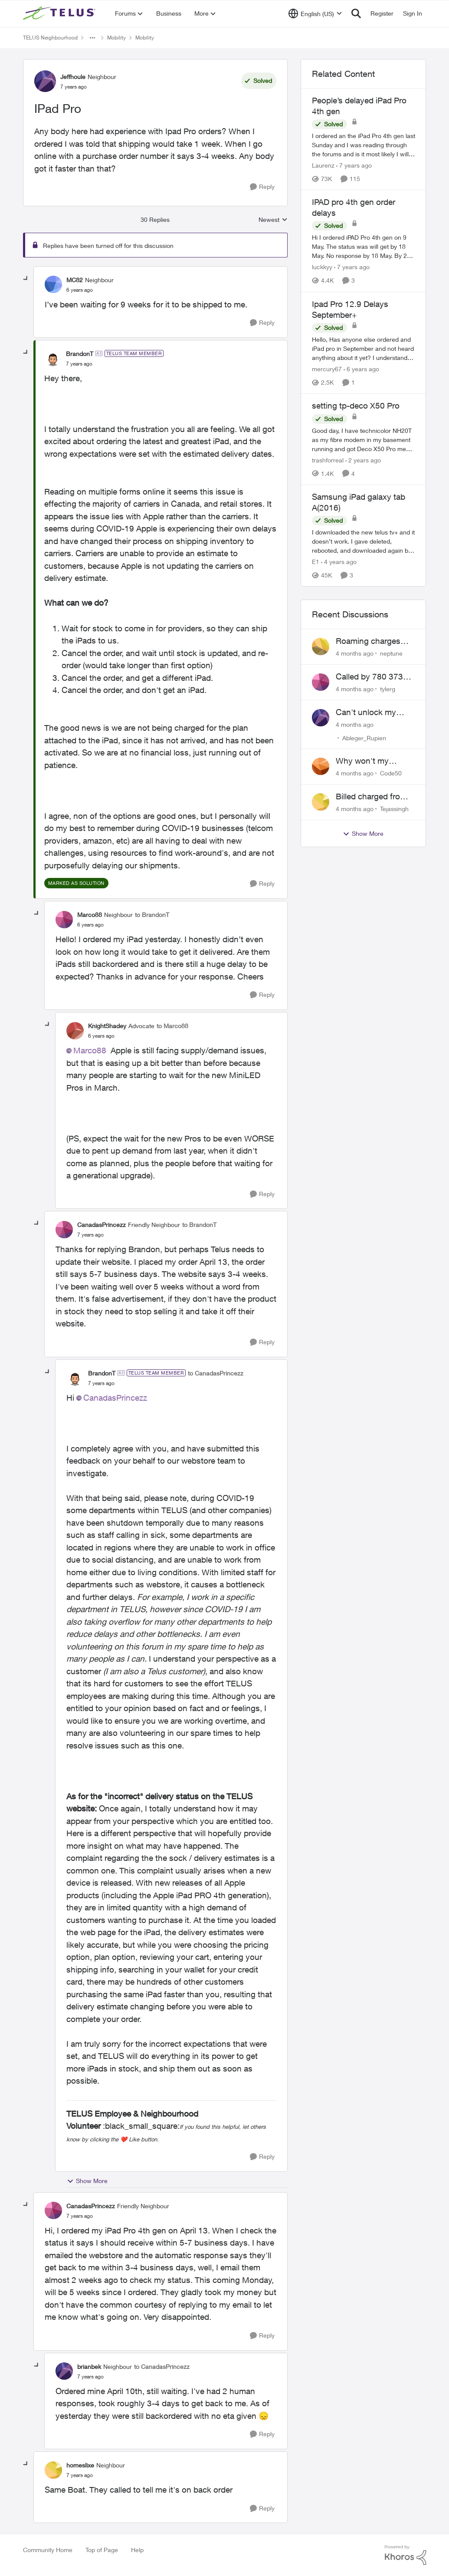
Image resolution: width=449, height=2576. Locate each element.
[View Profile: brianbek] (64, 2371)
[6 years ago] (361, 368)
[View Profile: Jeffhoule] (45, 81)
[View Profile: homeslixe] (53, 2470)
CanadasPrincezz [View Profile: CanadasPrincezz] (101, 1224)
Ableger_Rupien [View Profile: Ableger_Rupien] (364, 737)
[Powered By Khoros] (405, 2555)
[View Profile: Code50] (320, 766)
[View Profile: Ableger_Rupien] (320, 717)
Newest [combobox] (273, 220)
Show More (87, 2181)
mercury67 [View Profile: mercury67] (327, 369)
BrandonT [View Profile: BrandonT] (79, 353)
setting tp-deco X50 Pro (356, 405)
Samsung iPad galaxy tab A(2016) (358, 502)
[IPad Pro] (79, 290)
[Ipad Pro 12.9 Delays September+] (363, 348)
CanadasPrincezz (115, 1397)
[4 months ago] (355, 653)
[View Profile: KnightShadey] (75, 1030)
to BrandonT (152, 914)
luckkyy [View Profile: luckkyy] (322, 267)
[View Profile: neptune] (320, 646)
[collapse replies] (26, 279)
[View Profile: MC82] (53, 284)
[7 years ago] (354, 165)
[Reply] (262, 187)
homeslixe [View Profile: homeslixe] (80, 2465)
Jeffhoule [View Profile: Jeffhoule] (72, 76)
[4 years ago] (339, 561)
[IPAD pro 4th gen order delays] (363, 247)
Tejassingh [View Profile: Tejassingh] (394, 808)
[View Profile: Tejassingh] (320, 802)
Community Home (47, 2549)
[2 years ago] (363, 460)
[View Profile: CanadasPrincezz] (64, 1229)
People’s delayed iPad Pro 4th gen (359, 106)
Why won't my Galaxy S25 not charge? (364, 761)
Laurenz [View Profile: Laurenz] (323, 165)
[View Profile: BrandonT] (53, 358)
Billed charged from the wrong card (371, 797)
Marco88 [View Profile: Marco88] (89, 914)
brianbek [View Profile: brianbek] (89, 2366)
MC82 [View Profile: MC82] (74, 280)
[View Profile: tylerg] (320, 682)
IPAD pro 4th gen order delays (353, 207)
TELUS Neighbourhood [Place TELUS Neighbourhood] (50, 37)
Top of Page (101, 2549)
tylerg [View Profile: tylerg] (387, 689)
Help (137, 2549)
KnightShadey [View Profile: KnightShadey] (107, 1025)
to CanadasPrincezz (215, 1373)
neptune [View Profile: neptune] (391, 653)
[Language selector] (315, 13)
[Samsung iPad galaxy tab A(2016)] (363, 541)
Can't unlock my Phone (366, 712)
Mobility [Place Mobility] (116, 37)
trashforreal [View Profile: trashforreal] (328, 460)
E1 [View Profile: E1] (315, 561)
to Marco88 (172, 1025)
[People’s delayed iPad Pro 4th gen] (363, 144)
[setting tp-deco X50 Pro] (363, 439)
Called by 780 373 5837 (369, 677)
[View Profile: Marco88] (64, 919)
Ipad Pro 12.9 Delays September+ (350, 309)
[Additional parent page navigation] (92, 38)
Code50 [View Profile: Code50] (391, 773)
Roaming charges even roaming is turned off (368, 641)
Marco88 (89, 1050)
